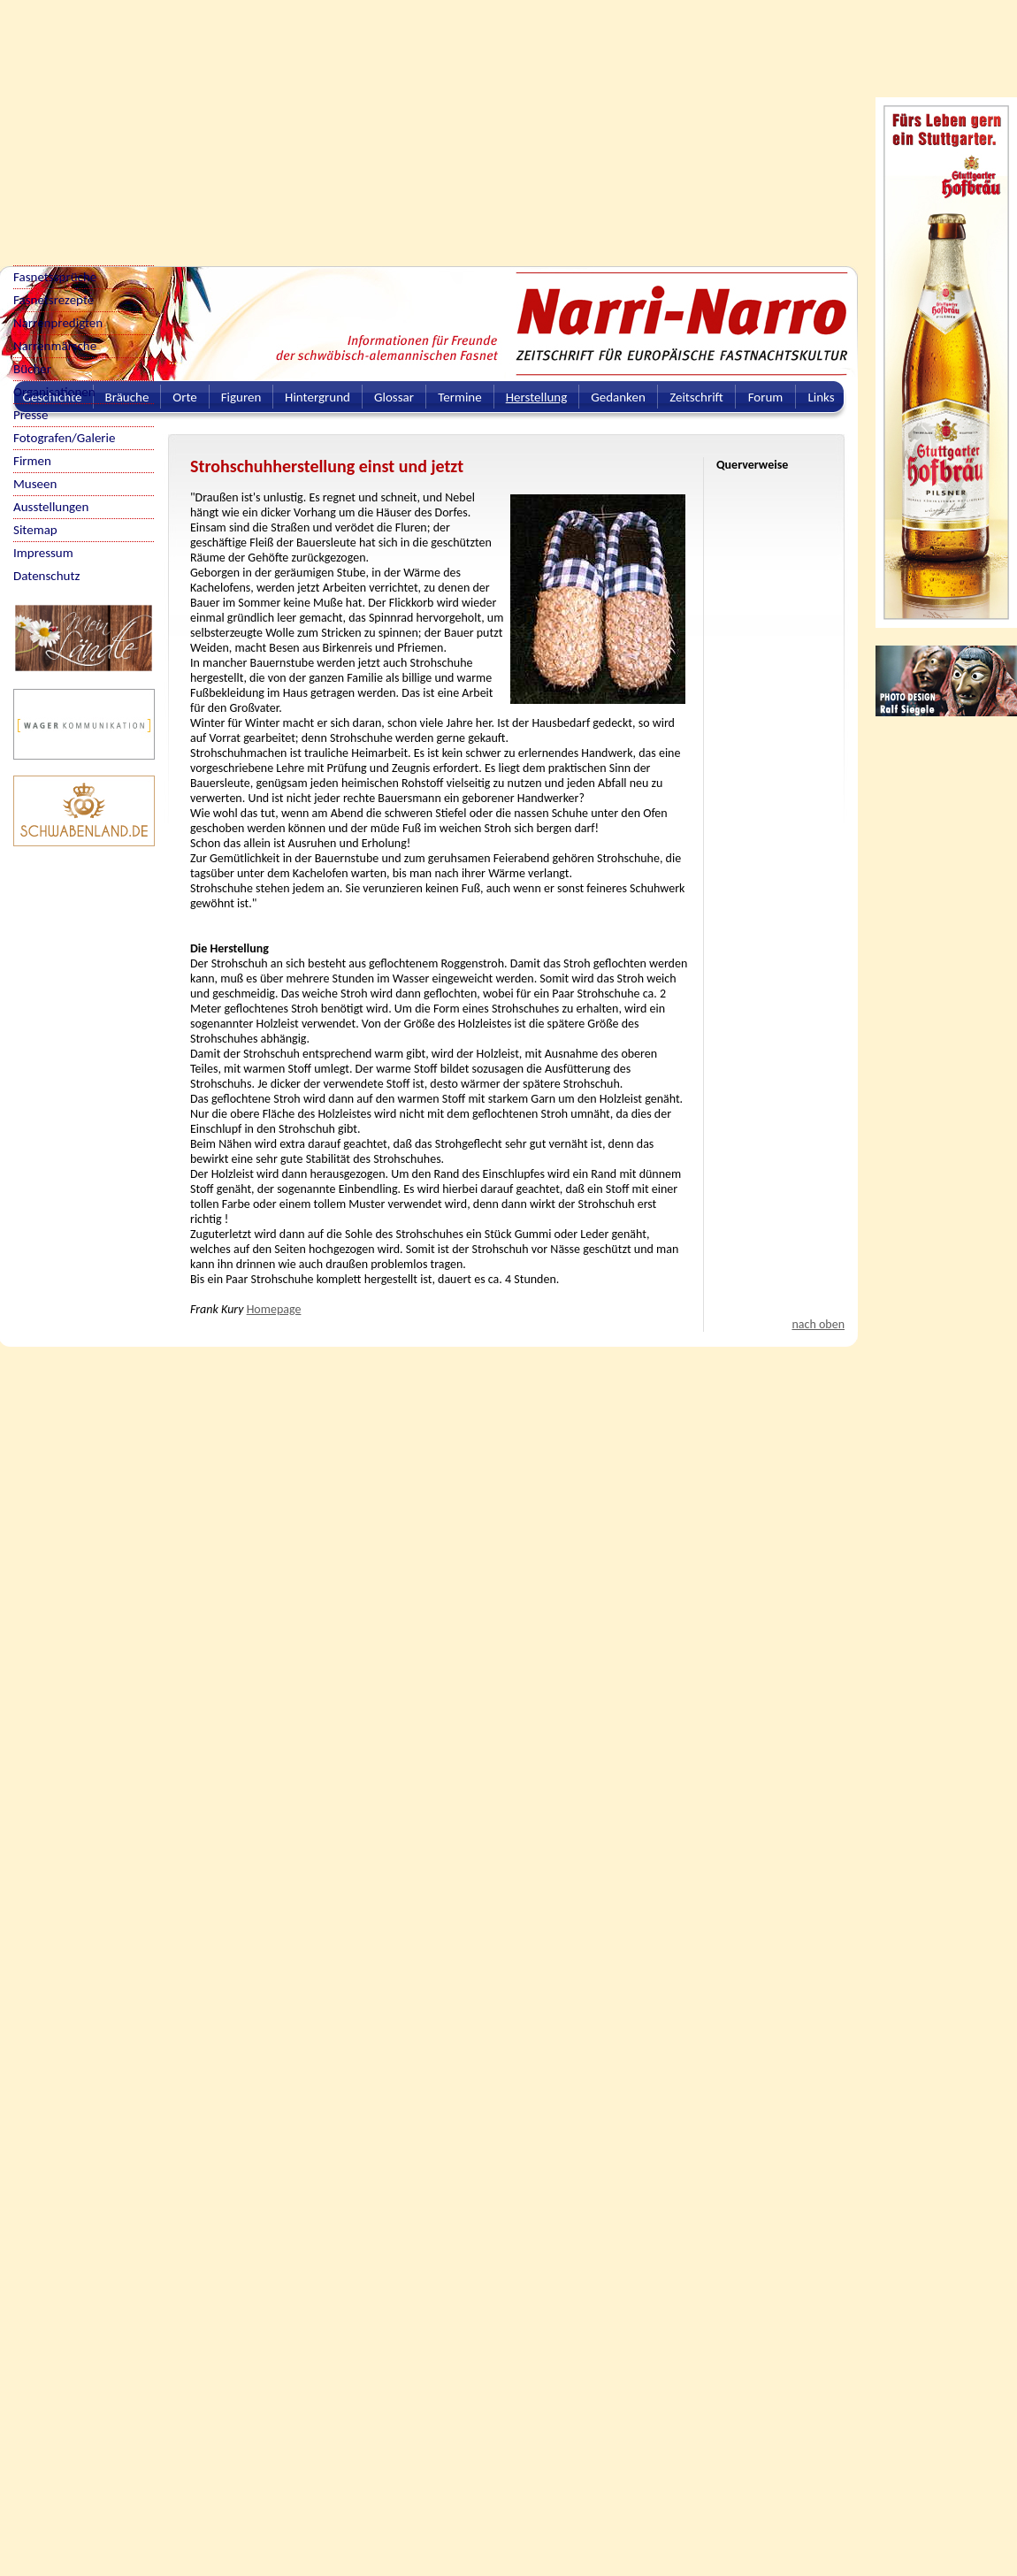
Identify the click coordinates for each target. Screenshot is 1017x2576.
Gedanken (618, 397)
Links (820, 397)
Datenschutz (46, 576)
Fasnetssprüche (54, 277)
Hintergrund (317, 397)
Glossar (394, 397)
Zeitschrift (696, 397)
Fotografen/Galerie (64, 438)
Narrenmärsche (54, 346)
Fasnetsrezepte (53, 300)
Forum (766, 397)
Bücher (32, 369)
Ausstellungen (50, 507)
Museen (35, 484)
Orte (184, 397)
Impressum (43, 553)
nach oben (818, 1324)
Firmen (32, 461)
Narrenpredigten (58, 323)
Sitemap (35, 530)
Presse (30, 415)
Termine (459, 397)
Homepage (274, 1309)
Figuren (241, 397)
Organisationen (54, 392)
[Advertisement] (223, 124)
